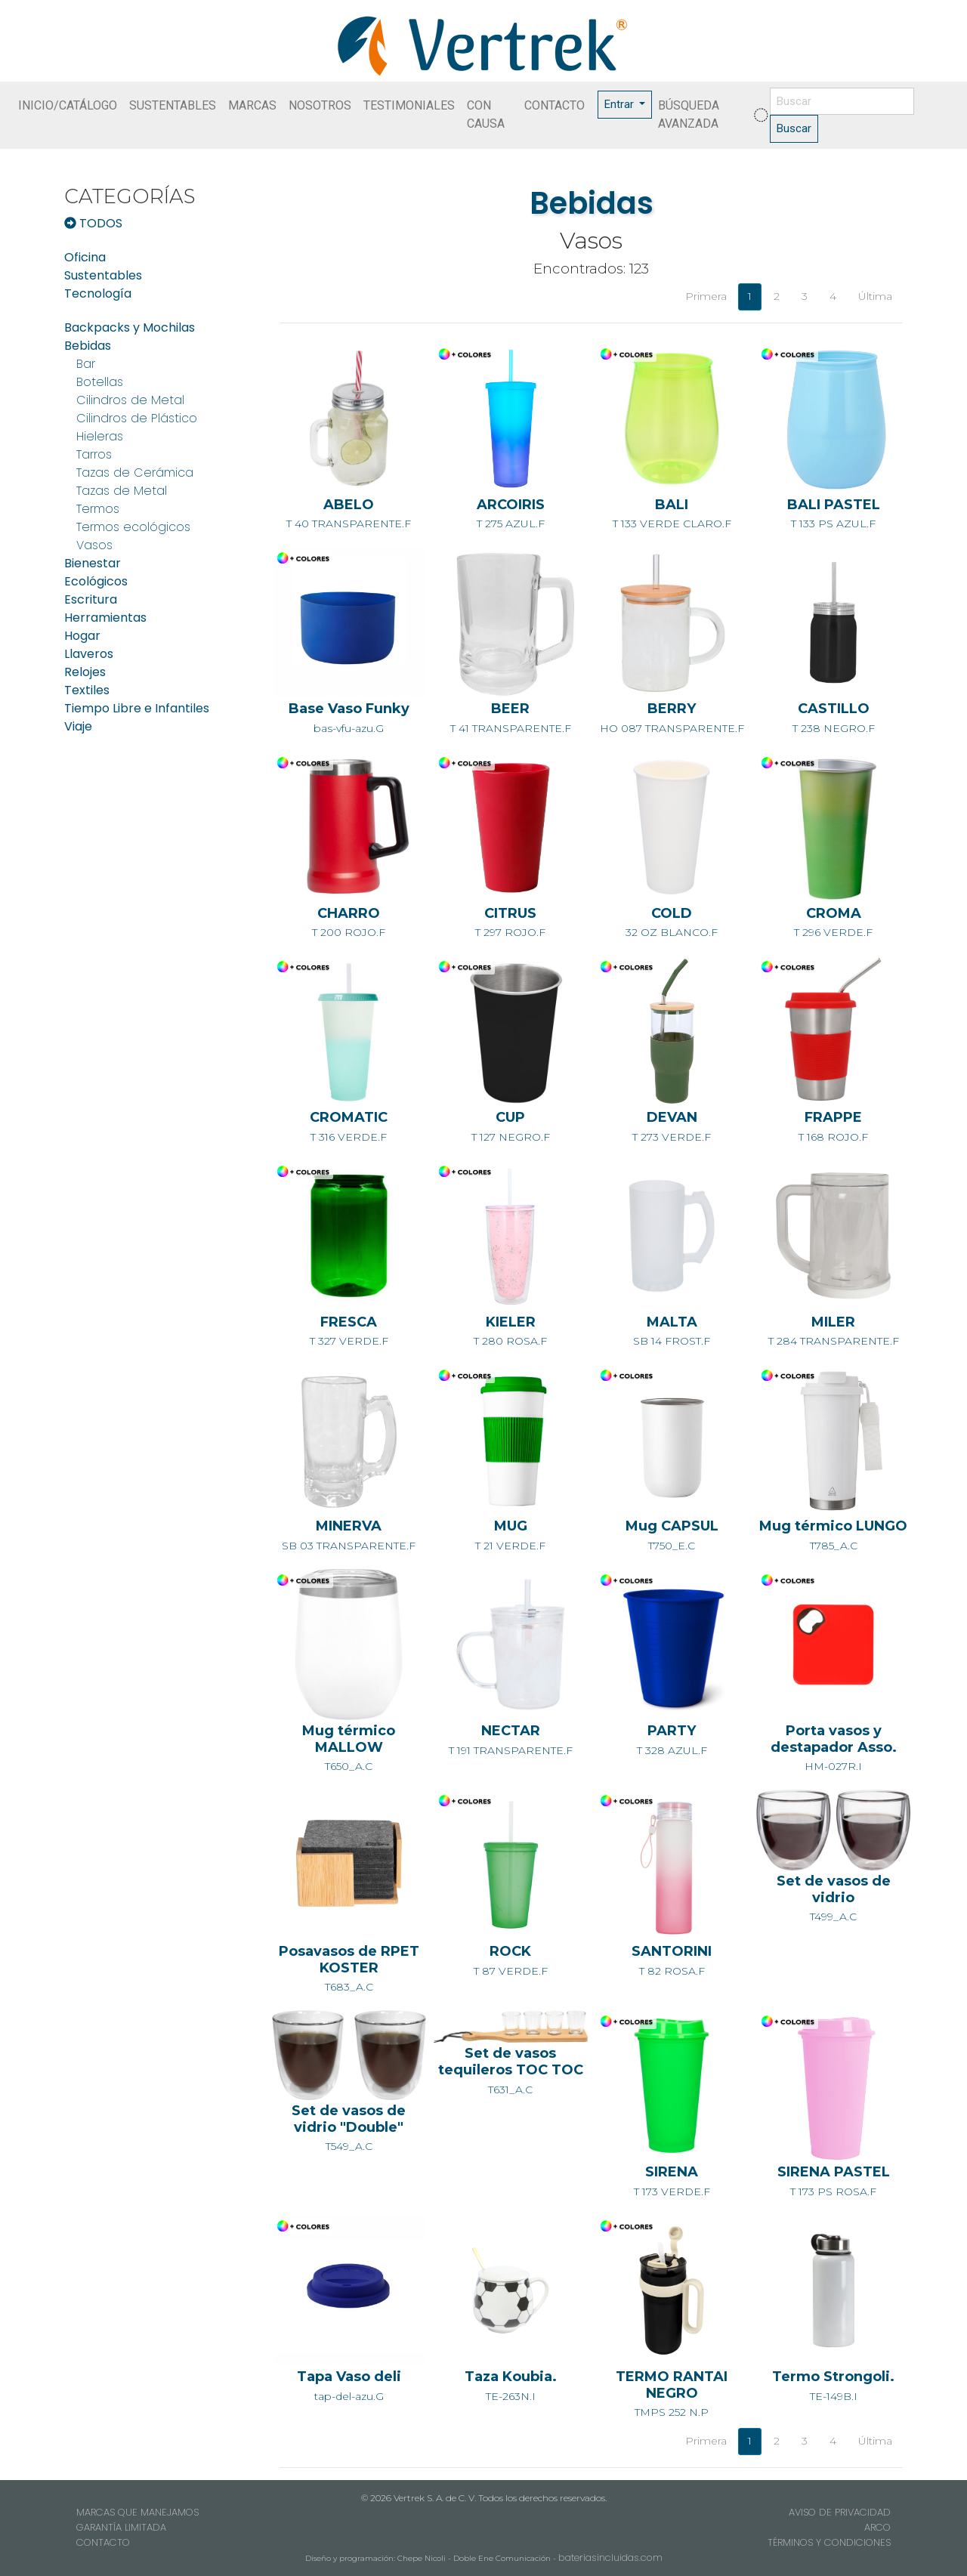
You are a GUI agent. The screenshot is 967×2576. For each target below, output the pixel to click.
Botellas (99, 382)
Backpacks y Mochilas (129, 327)
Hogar (82, 635)
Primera (706, 296)
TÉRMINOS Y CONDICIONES (829, 2542)
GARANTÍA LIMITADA (121, 2527)
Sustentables (103, 275)
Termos (97, 508)
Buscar (794, 128)
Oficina (85, 257)
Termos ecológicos (133, 527)
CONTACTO (554, 105)
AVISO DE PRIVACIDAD (840, 2512)
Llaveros (88, 654)
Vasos (94, 545)
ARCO (877, 2527)
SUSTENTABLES (172, 105)
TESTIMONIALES (409, 105)
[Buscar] (842, 102)
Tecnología (97, 293)
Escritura (90, 599)
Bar (85, 363)
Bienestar (92, 563)
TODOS (93, 223)
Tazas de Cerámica (134, 472)
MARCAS (252, 105)
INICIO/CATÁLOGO (67, 105)
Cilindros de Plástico (136, 418)
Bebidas (87, 345)
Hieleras (99, 436)
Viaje (78, 726)
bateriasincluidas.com (610, 2557)
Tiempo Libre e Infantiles (136, 708)
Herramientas (105, 617)
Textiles (87, 690)
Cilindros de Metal (130, 400)
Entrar (620, 104)
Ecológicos (96, 581)
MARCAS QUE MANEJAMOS (137, 2512)
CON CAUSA (486, 114)
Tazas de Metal (121, 490)
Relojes (85, 672)
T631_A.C (511, 2057)
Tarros (94, 454)
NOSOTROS (320, 105)
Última (875, 296)
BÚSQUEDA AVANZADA (688, 114)
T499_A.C (833, 1872)
